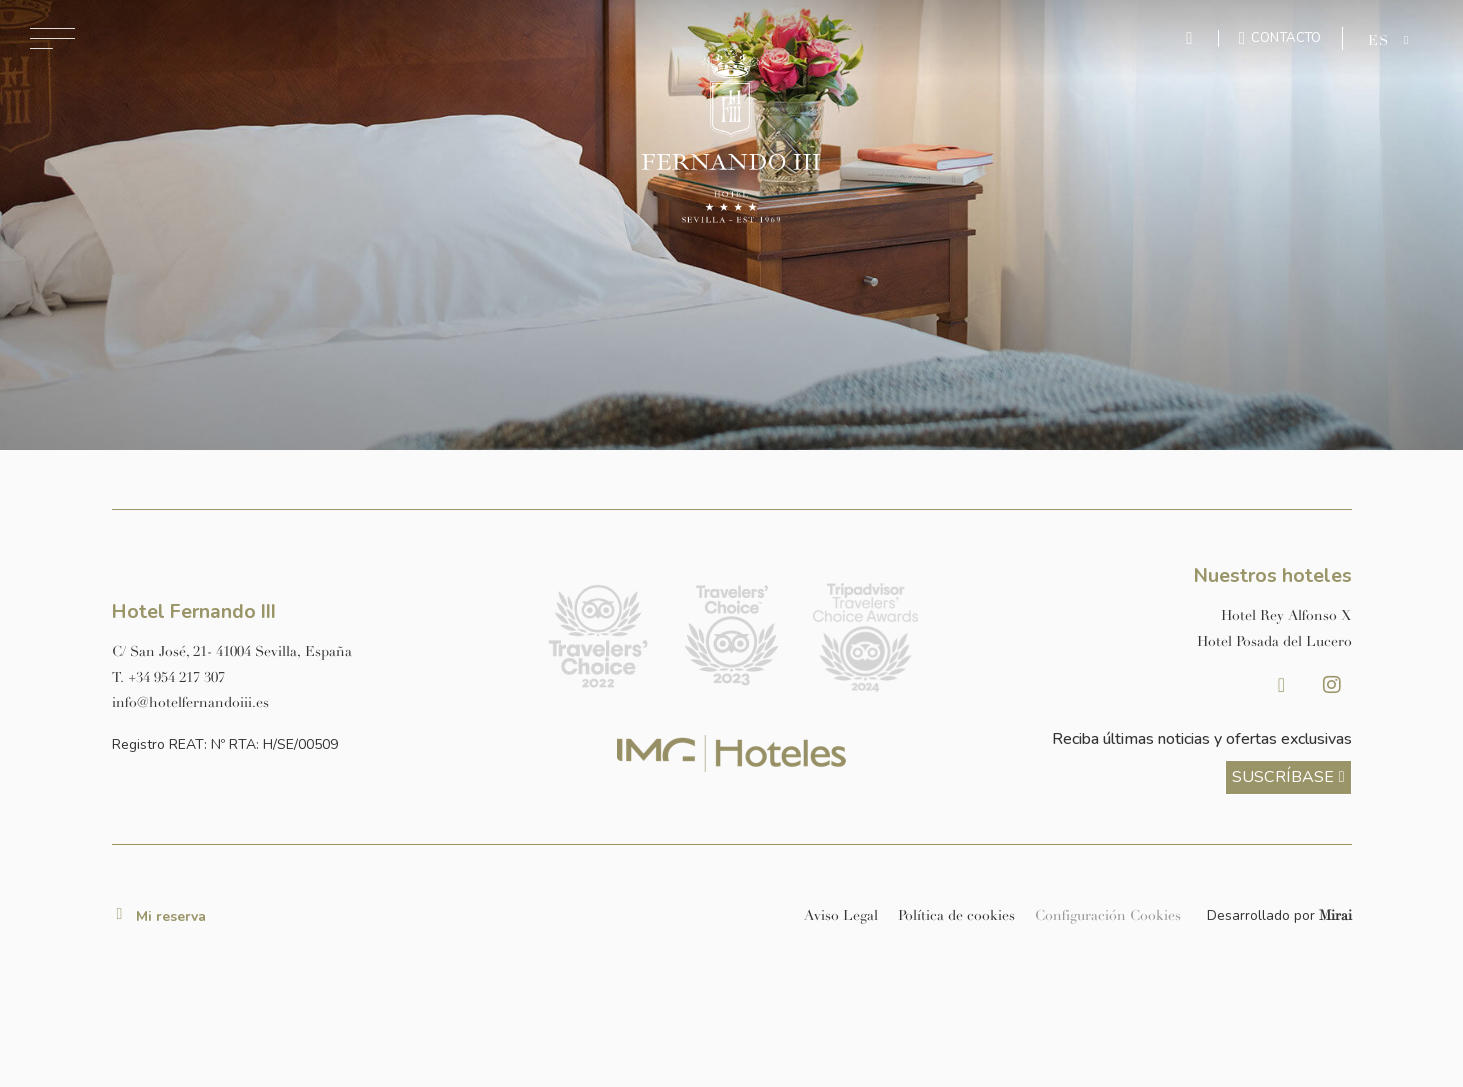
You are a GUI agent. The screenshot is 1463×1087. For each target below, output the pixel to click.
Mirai (1335, 915)
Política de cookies (956, 915)
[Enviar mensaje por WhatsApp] (1192, 38)
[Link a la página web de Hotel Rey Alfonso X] (1150, 615)
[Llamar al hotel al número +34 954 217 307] (313, 677)
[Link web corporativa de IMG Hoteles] (731, 753)
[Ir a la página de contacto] (1280, 38)
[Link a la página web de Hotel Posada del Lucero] (1150, 641)
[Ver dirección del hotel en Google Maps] (313, 651)
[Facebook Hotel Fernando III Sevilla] (1282, 685)
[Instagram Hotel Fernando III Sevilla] (1332, 685)
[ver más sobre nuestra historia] (1288, 777)
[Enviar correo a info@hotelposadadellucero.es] (313, 702)
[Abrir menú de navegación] (52, 38)
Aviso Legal (841, 915)
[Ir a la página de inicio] (731, 135)
